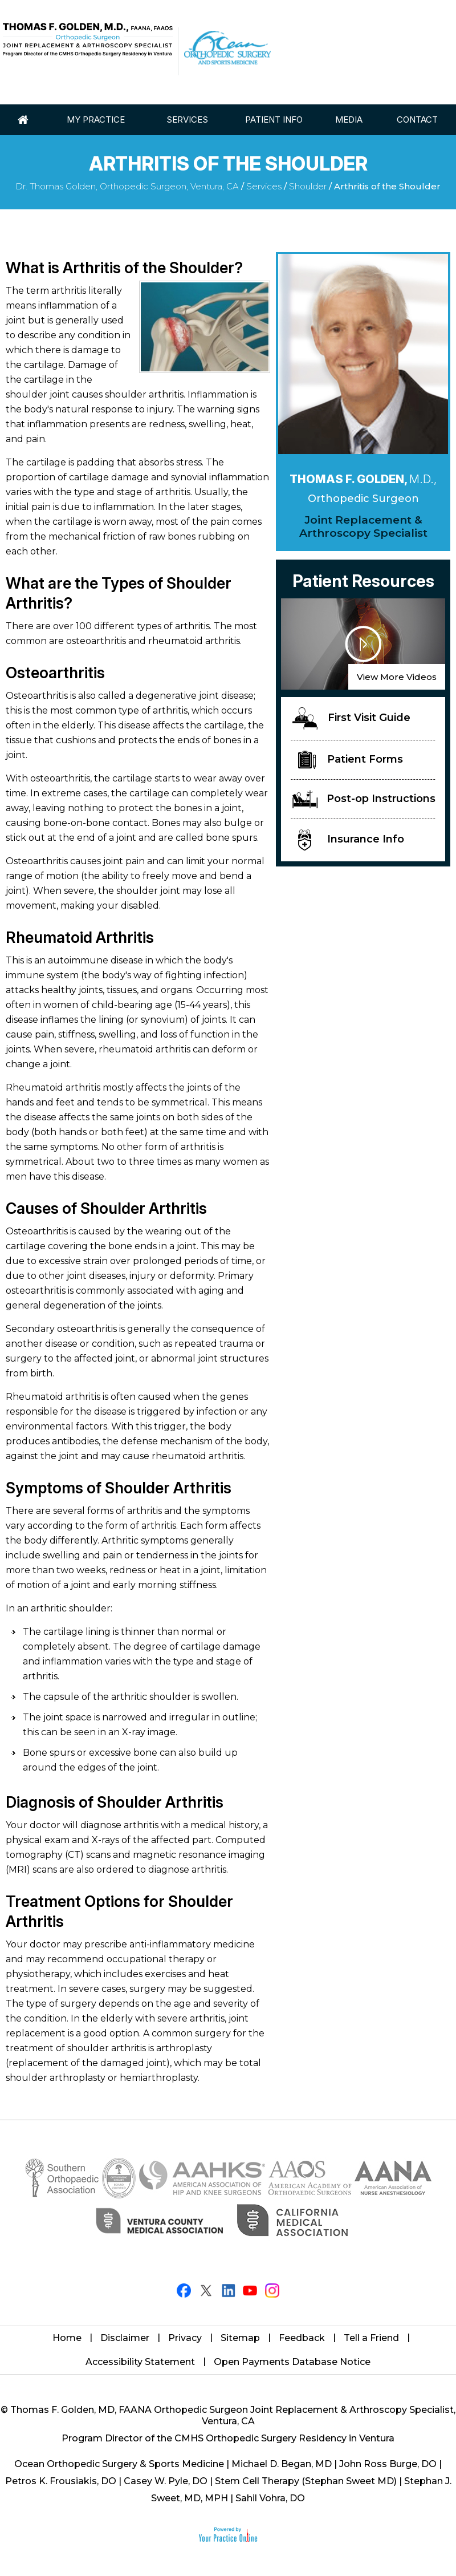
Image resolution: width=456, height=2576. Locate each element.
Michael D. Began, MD (281, 2463)
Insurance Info (351, 839)
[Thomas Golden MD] (88, 39)
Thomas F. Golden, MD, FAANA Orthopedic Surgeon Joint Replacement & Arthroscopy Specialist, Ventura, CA (232, 2415)
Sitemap (240, 2337)
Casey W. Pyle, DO (165, 2481)
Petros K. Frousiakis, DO (60, 2481)
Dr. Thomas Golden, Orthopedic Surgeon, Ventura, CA (127, 186)
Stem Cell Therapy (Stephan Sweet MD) (306, 2481)
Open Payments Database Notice (292, 2361)
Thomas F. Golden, (363, 479)
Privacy (185, 2337)
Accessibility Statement (140, 2361)
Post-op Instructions (363, 799)
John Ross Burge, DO (388, 2463)
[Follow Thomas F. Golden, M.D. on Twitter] (206, 2290)
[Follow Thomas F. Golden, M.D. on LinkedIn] (228, 2290)
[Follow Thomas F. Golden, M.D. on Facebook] (184, 2290)
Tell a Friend (371, 2337)
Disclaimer (124, 2337)
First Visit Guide (351, 718)
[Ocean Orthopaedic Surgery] (227, 47)
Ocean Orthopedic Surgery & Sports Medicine (119, 2463)
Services (264, 186)
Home (67, 2337)
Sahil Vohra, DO (270, 2498)
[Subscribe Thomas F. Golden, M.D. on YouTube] (250, 2290)
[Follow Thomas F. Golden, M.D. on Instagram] (272, 2290)
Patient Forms (350, 760)
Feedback (302, 2337)
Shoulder (308, 186)
